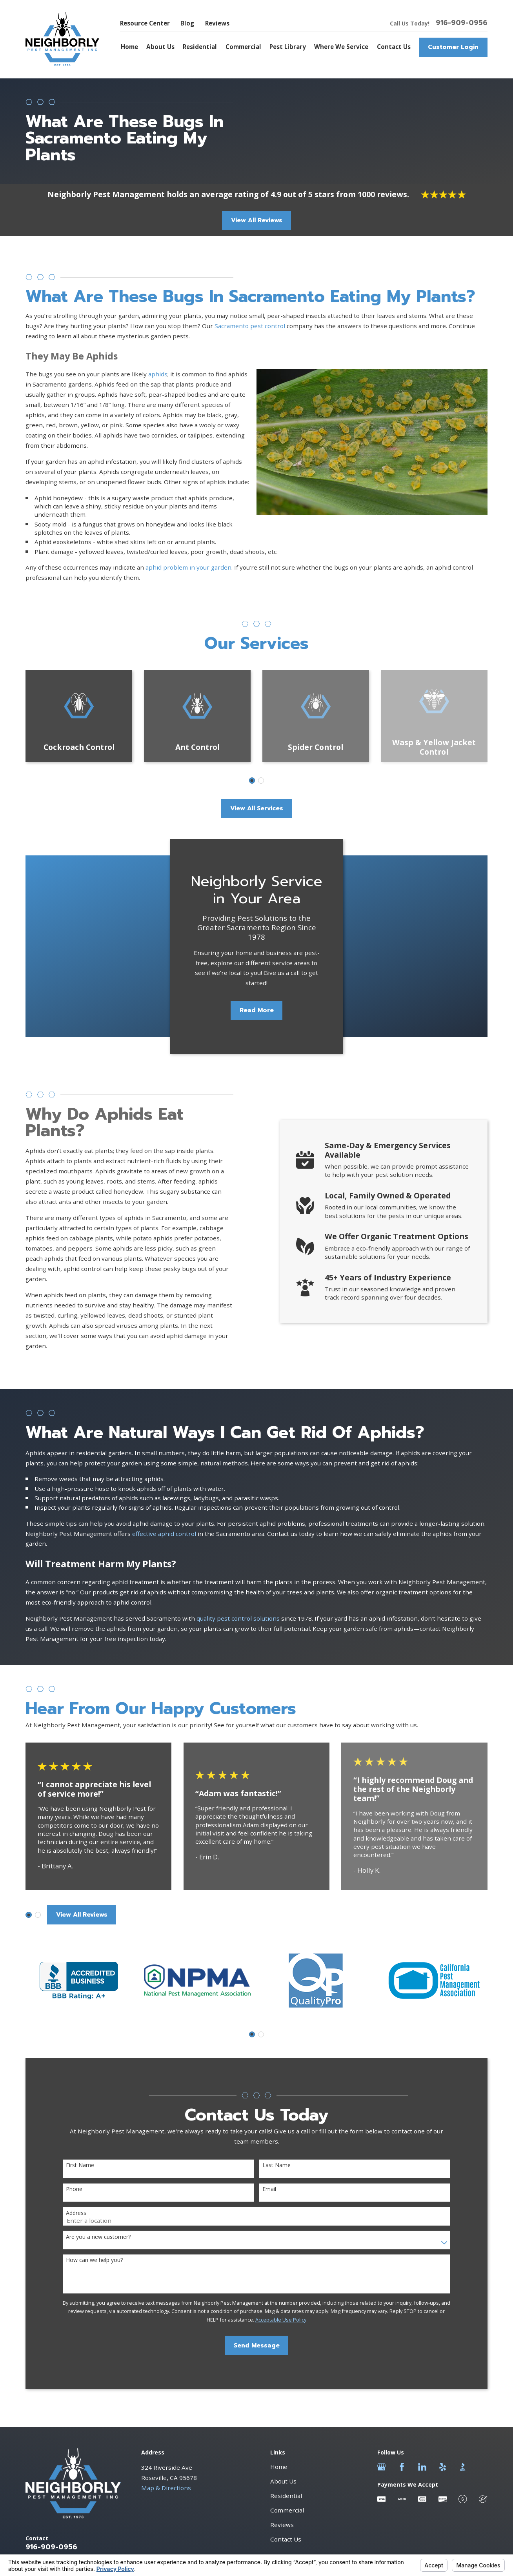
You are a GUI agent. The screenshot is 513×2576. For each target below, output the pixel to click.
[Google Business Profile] (381, 2467)
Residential (286, 2496)
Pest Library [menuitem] (287, 47)
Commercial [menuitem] (243, 47)
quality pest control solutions (238, 1618)
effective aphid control (164, 1534)
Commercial (287, 2510)
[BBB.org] (462, 2467)
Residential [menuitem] (200, 47)
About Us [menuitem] (160, 47)
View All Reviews (256, 220)
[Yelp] (442, 2467)
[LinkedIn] (422, 2467)
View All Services (256, 808)
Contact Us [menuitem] (394, 47)
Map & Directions (166, 2488)
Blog (187, 23)
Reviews (217, 23)
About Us (283, 2481)
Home (278, 2467)
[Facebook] (402, 2467)
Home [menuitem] (129, 47)
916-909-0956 (462, 23)
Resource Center (145, 23)
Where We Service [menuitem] (341, 47)
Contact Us (285, 2539)
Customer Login (453, 46)
